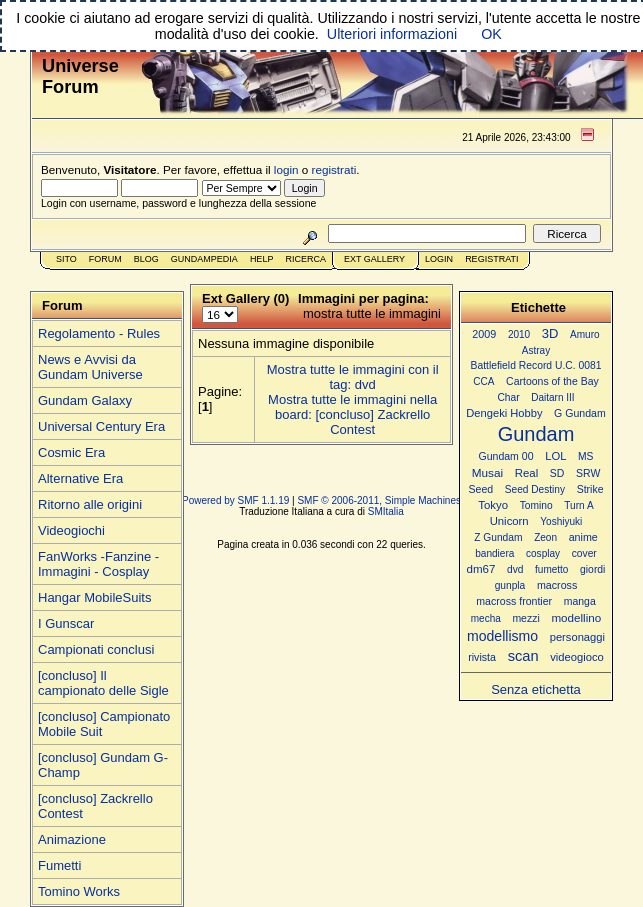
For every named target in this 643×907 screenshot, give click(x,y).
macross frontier (514, 601)
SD (557, 473)
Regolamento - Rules (99, 333)
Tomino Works (79, 891)
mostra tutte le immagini (372, 313)
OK (491, 34)
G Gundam (580, 413)
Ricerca (305, 259)
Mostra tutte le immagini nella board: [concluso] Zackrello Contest (352, 414)
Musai (487, 472)
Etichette (538, 307)
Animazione (72, 839)
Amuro (585, 334)
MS (585, 456)
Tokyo (493, 505)
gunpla (510, 585)
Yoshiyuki (561, 521)
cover (584, 553)
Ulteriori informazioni (392, 34)
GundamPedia (204, 259)
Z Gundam (498, 537)
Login (439, 259)
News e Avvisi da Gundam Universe (90, 367)
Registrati (491, 259)
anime (583, 537)
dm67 (481, 569)
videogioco (577, 657)
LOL (555, 456)
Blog (146, 259)
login (286, 169)
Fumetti (59, 865)
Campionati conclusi (96, 649)
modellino (576, 617)
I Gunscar (66, 623)
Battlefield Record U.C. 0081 (536, 365)
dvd (515, 569)
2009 (484, 334)
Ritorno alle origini (90, 504)
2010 (519, 334)
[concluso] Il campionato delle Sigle (103, 683)
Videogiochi (71, 530)
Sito (66, 259)
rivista (482, 657)
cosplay (543, 553)
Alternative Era (80, 478)
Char (508, 397)
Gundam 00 (506, 456)
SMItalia (386, 511)
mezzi (525, 618)
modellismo (502, 636)
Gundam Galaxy (85, 400)
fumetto (551, 569)
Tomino (536, 505)
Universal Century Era (101, 426)
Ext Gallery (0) (245, 298)
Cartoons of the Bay (552, 381)
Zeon (545, 537)
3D (550, 333)
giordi (592, 569)
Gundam (536, 434)
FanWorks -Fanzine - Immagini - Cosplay (98, 564)
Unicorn (509, 521)
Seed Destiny (535, 489)
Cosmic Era (71, 452)
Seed (480, 489)
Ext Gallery (374, 259)
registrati (334, 169)
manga (580, 601)
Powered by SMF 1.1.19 (235, 500)
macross (557, 585)
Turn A (578, 505)
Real (526, 473)
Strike (590, 489)
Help (262, 259)
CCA (483, 381)
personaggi (577, 637)
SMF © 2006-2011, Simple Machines (379, 500)
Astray (536, 350)
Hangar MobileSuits (94, 597)
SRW (588, 473)
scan (523, 656)
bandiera (494, 553)
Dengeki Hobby (504, 413)
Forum (105, 259)
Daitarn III (552, 397)
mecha (486, 618)
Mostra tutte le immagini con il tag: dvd (353, 377)
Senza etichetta (536, 689)
